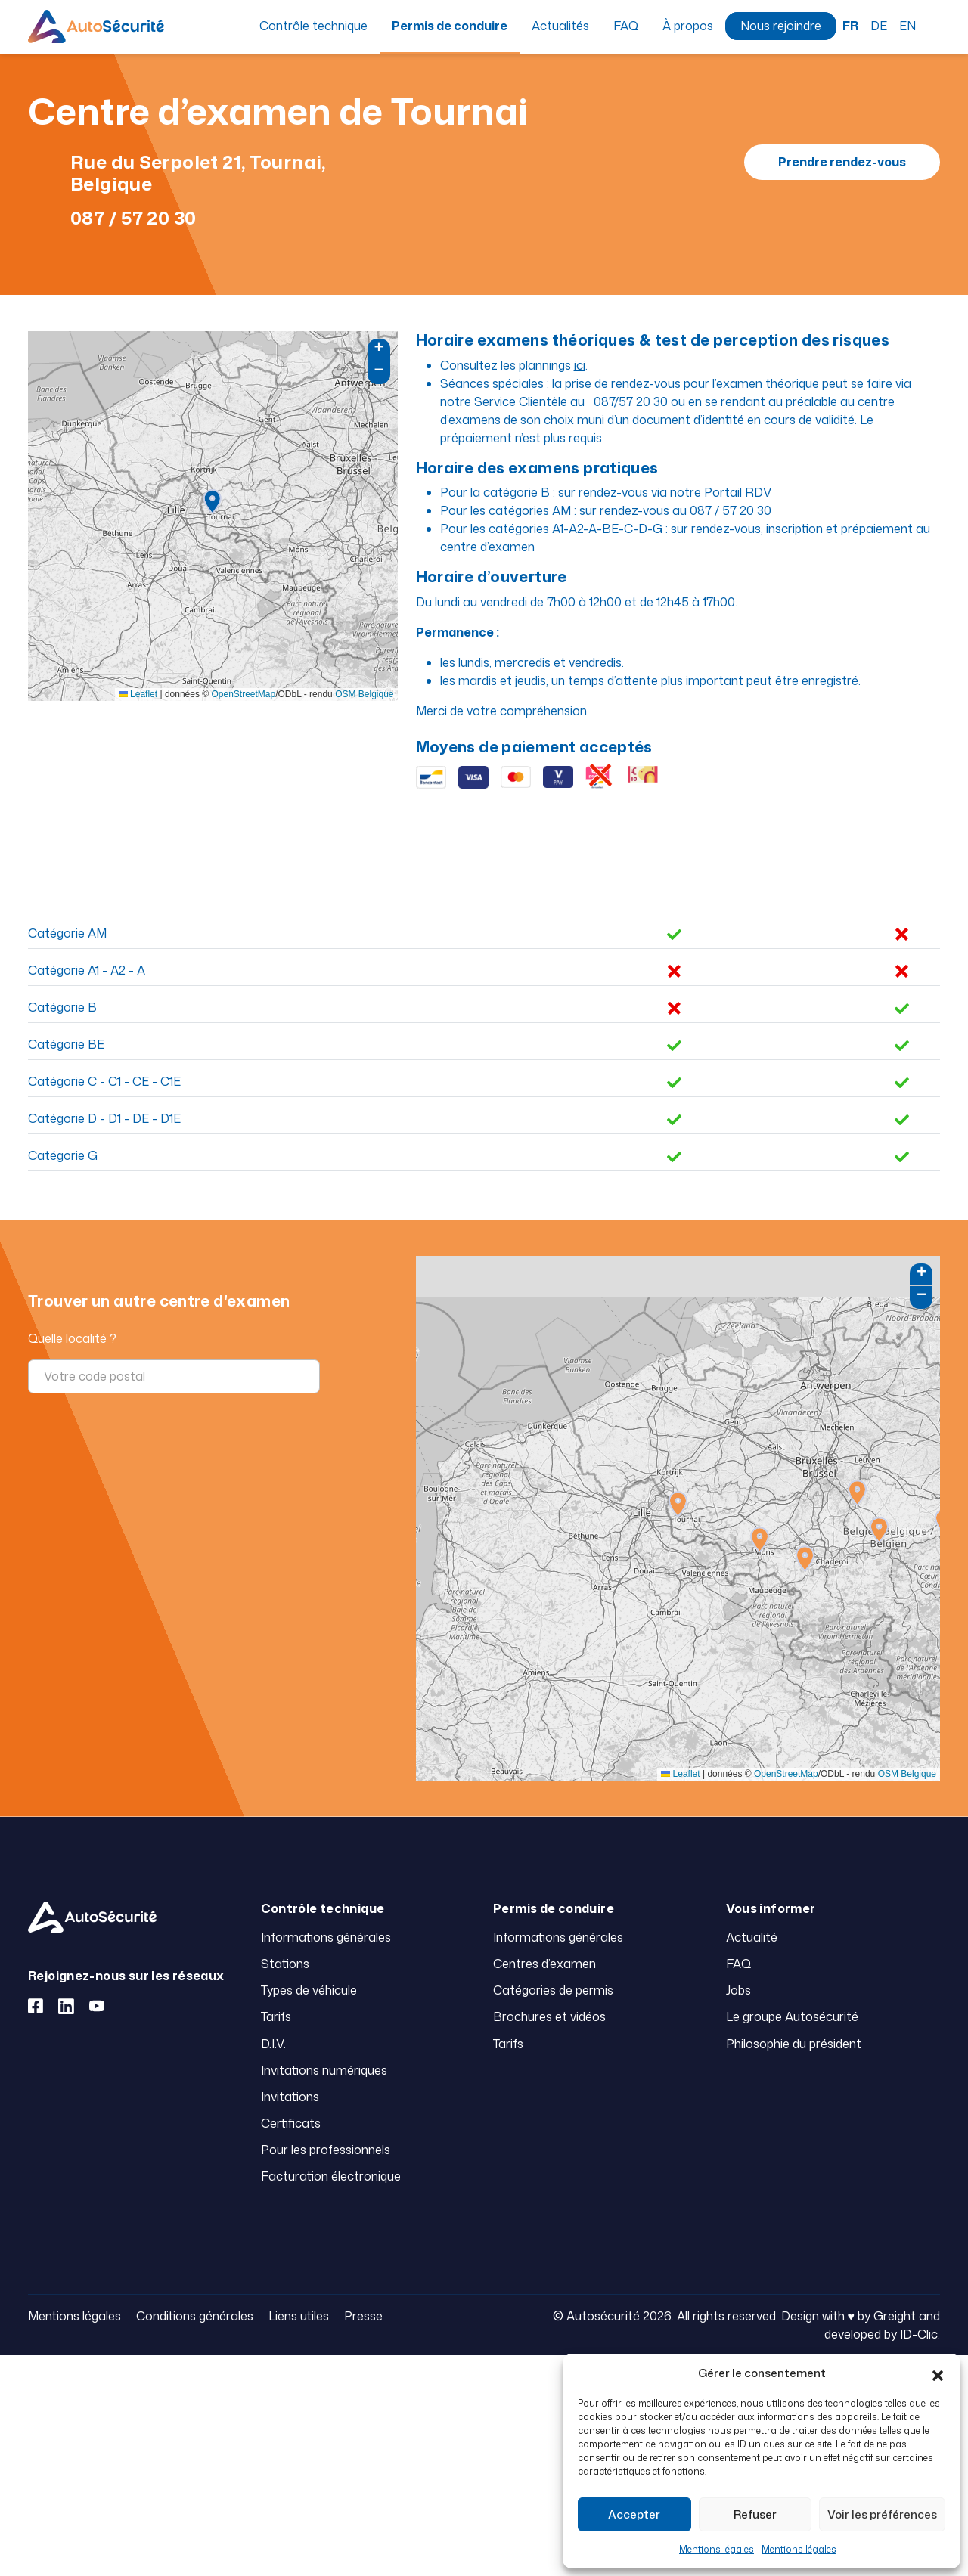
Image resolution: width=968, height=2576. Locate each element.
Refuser (755, 2514)
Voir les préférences (882, 2514)
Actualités (560, 25)
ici (579, 365)
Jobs (738, 1990)
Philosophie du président (793, 2043)
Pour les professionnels (325, 2149)
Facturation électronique (331, 2176)
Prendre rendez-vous (842, 161)
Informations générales (326, 1937)
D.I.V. (273, 2043)
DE (878, 25)
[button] (937, 2373)
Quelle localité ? (72, 1338)
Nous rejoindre (780, 25)
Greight (894, 2316)
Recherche (934, 25)
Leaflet (138, 694)
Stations (285, 1963)
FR (850, 25)
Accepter (634, 2514)
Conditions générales (194, 2316)
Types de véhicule (309, 1990)
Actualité (751, 1937)
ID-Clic (919, 2334)
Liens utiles (298, 2316)
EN (907, 25)
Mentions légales (716, 2549)
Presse (363, 2316)
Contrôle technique (313, 25)
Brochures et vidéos (549, 2016)
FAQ (625, 25)
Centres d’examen (544, 1963)
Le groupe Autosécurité (792, 2016)
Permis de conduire (449, 25)
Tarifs (276, 2016)
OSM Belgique (364, 694)
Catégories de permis (553, 1990)
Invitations (290, 2096)
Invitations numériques (324, 2070)
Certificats (291, 2123)
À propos (687, 25)
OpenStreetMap (243, 694)
